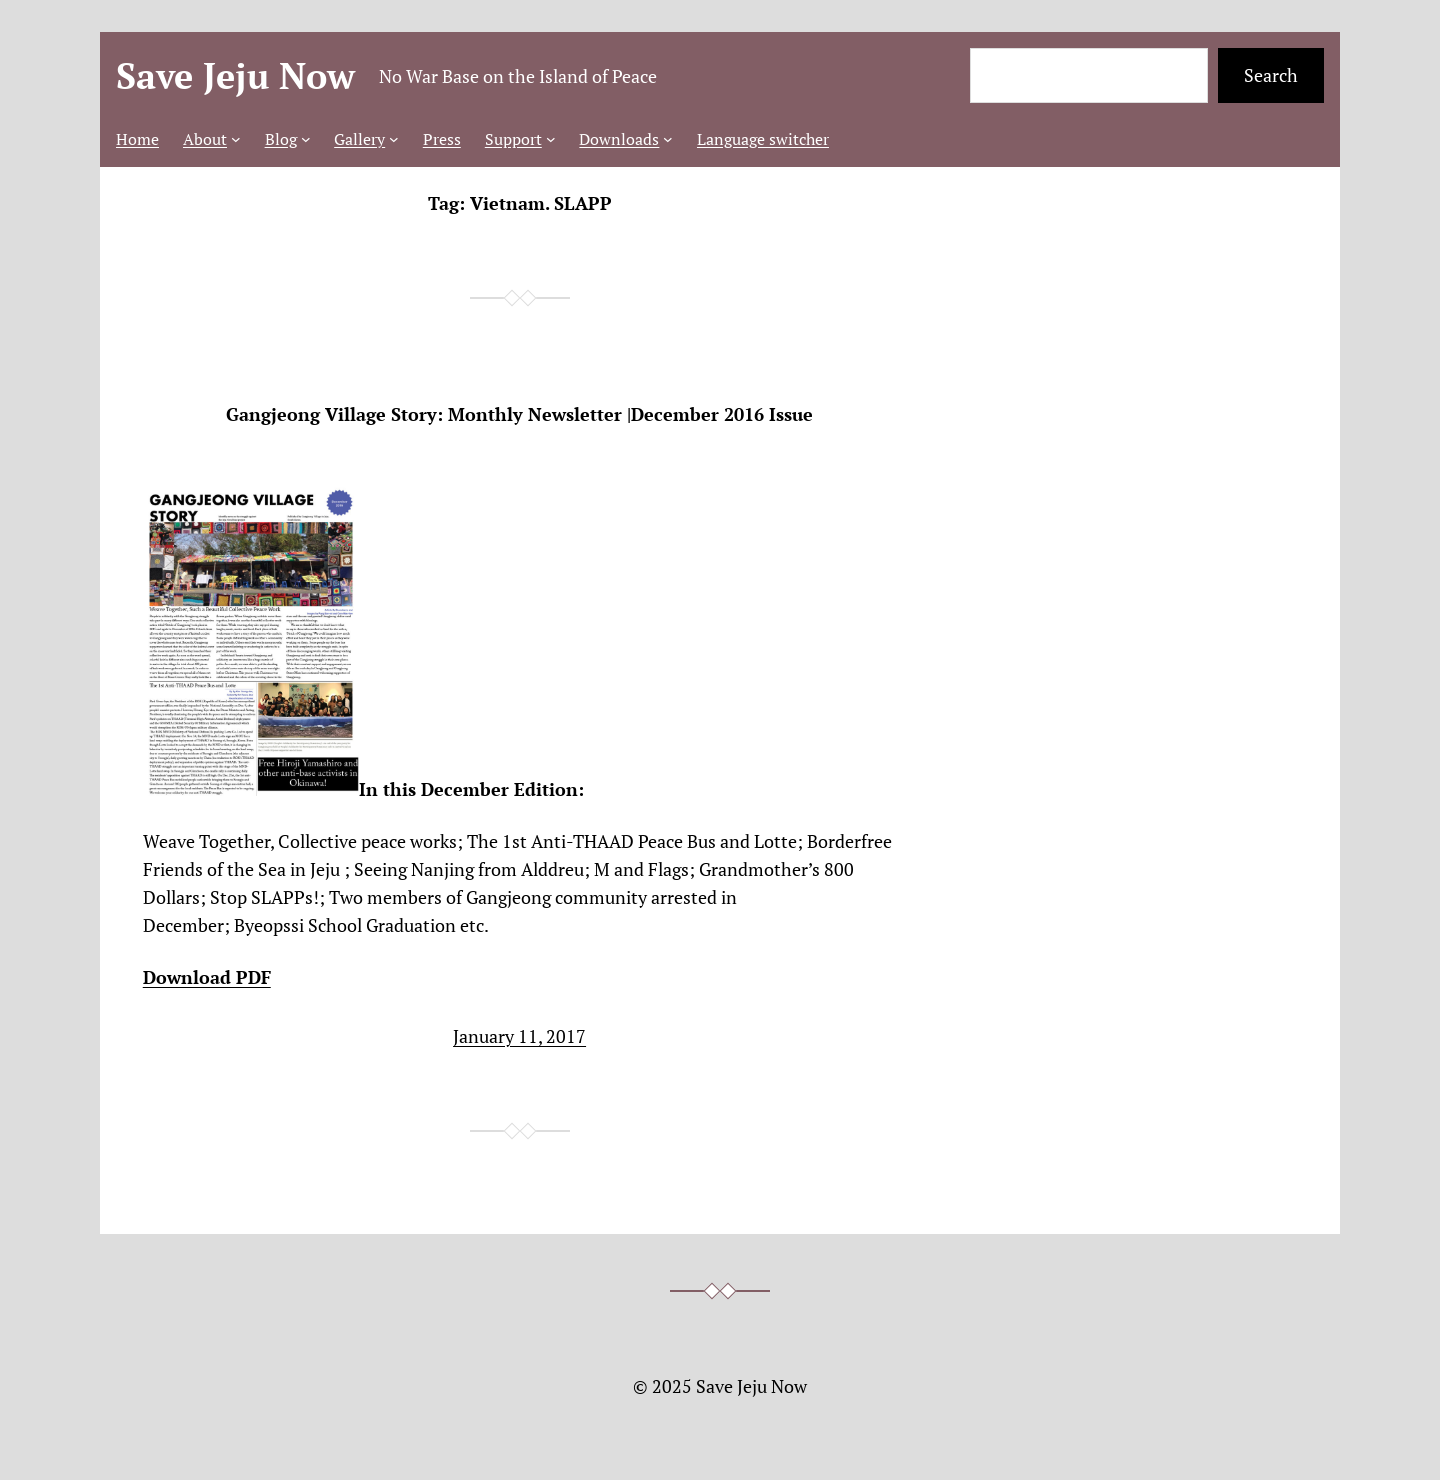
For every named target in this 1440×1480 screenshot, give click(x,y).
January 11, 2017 (519, 1036)
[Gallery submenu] (394, 139)
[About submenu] (236, 139)
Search (1271, 75)
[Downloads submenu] (668, 139)
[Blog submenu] (306, 139)
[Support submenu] (551, 139)
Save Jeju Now (235, 75)
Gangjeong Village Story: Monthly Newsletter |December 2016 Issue (519, 414)
